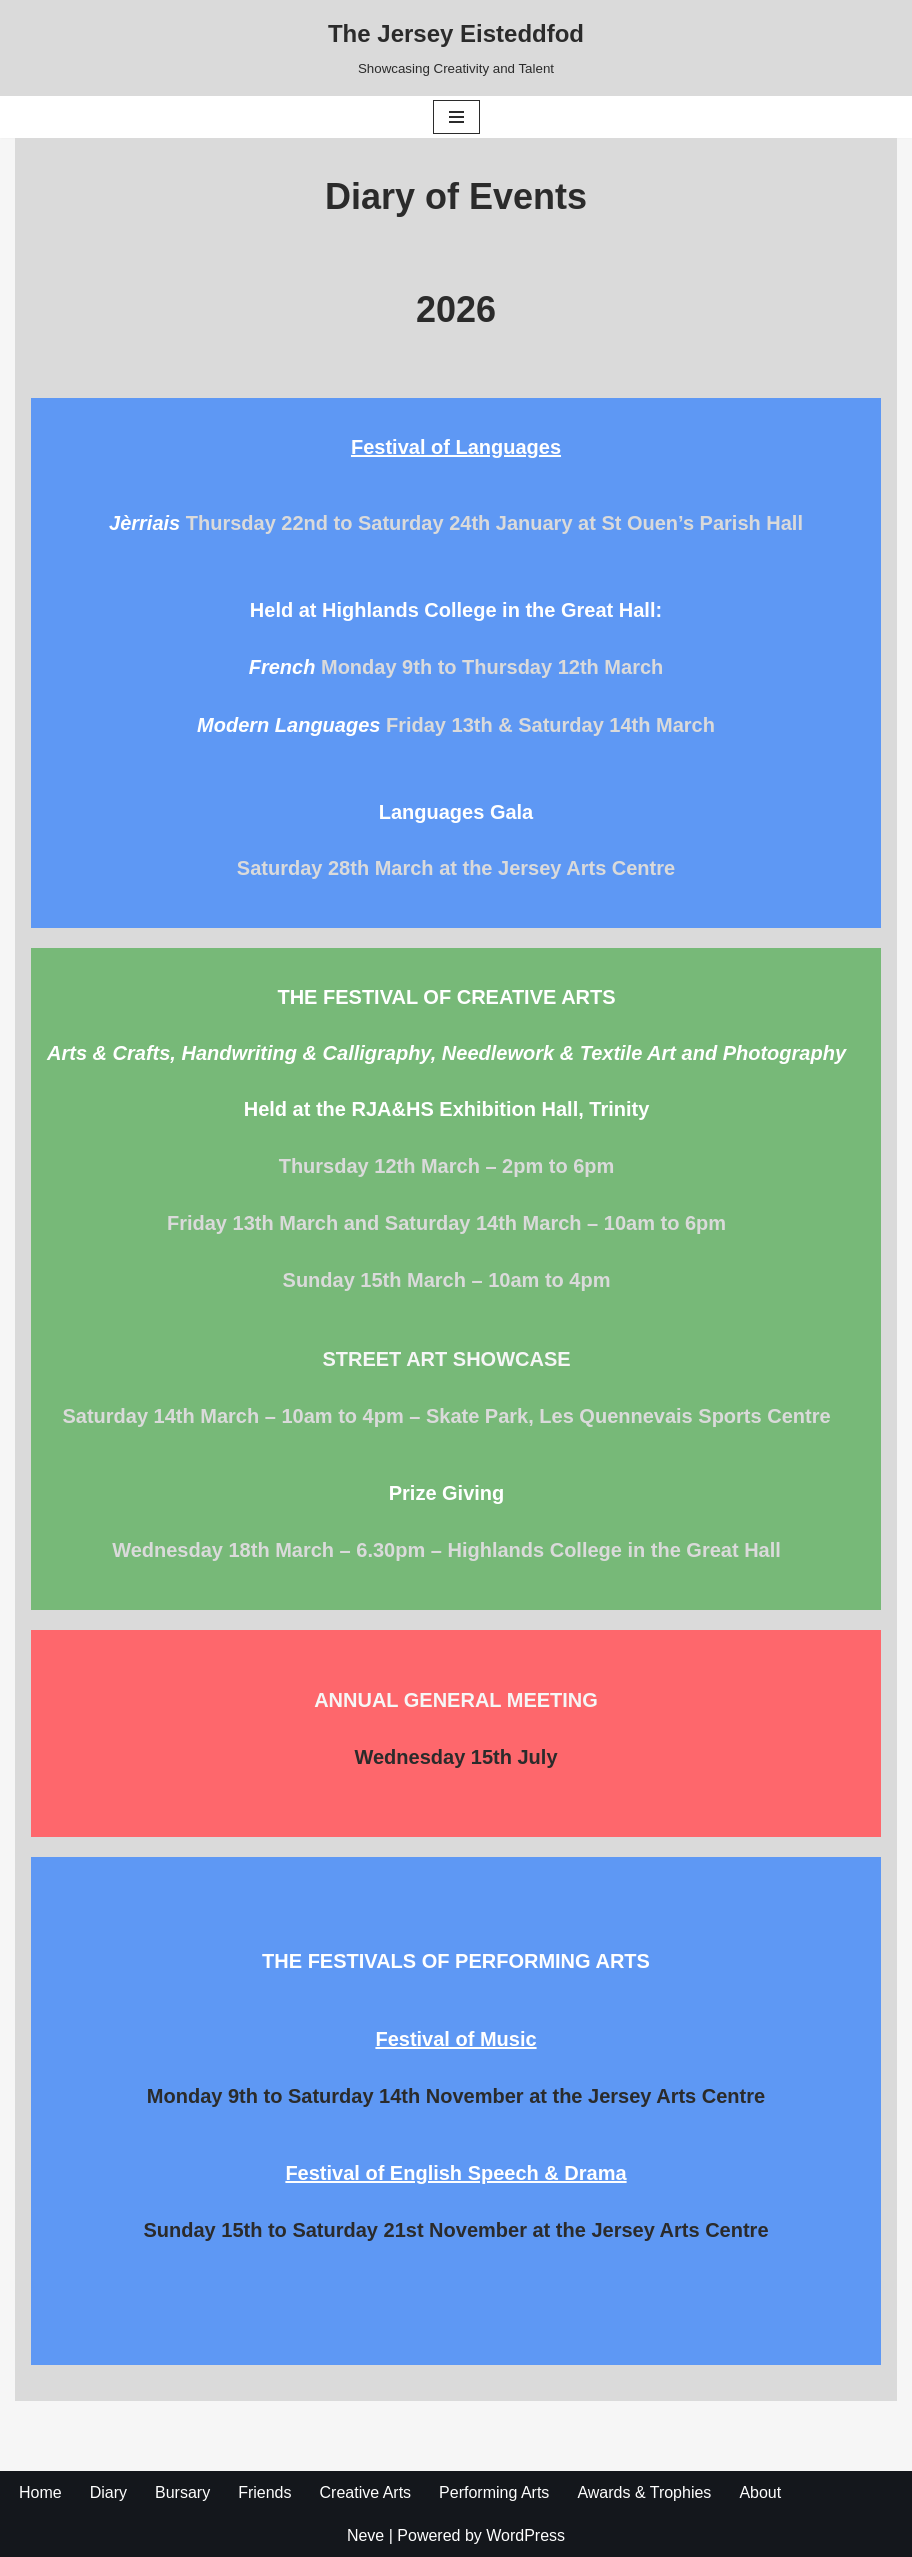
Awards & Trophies (644, 2492)
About (760, 2492)
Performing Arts (494, 2492)
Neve (365, 2535)
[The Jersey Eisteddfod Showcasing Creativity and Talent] (456, 48)
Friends (264, 2492)
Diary (108, 2492)
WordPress (525, 2535)
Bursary (182, 2492)
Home (40, 2492)
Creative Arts (366, 2492)
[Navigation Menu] (456, 117)
